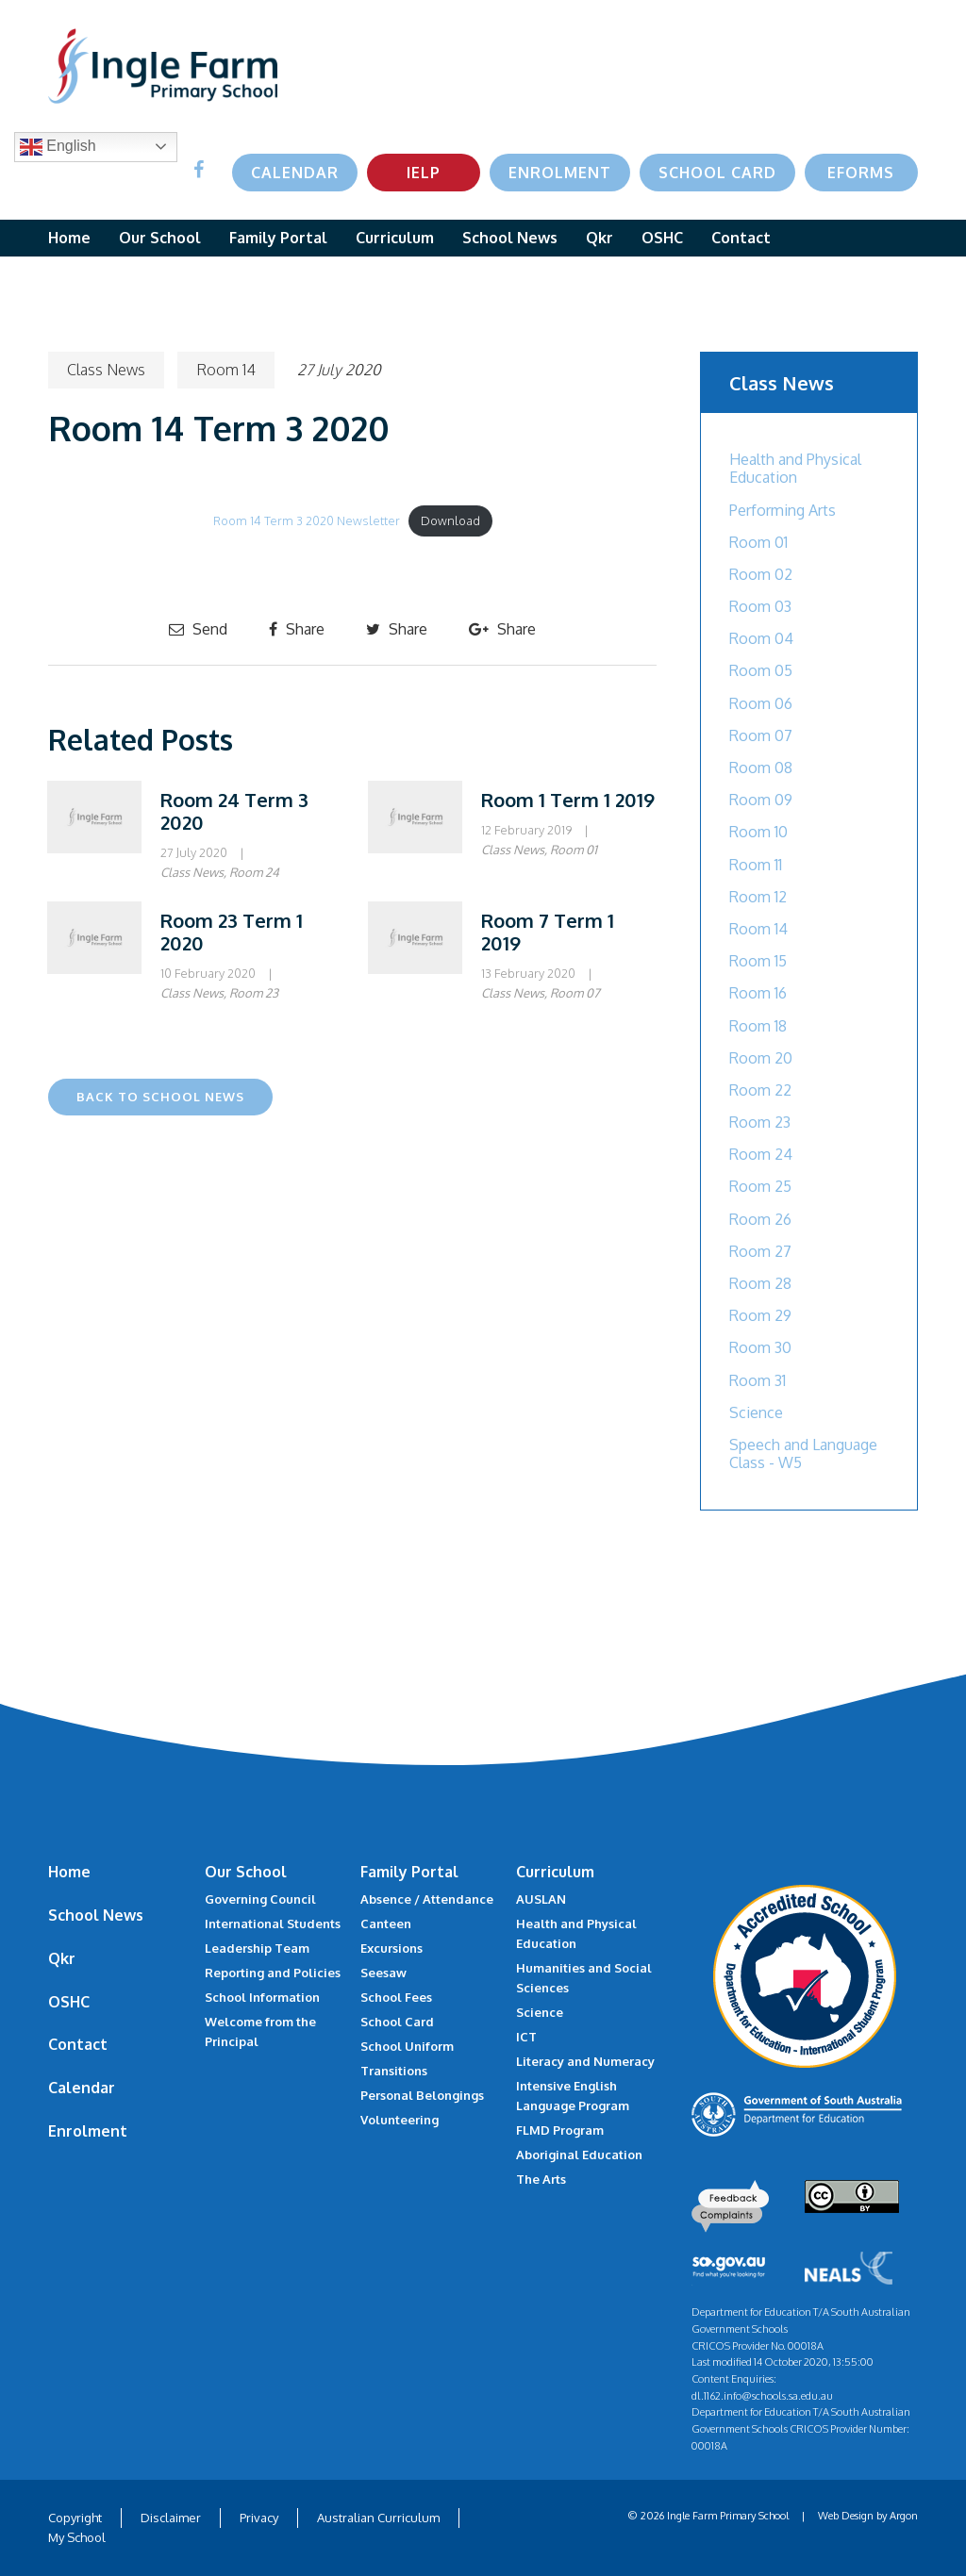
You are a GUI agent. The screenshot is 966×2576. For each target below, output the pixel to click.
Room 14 (226, 369)
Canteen (385, 1923)
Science (756, 1412)
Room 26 (760, 1219)
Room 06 (760, 703)
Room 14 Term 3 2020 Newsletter (306, 520)
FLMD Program (560, 2130)
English (58, 147)
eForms (860, 172)
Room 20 (760, 1058)
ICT (526, 2036)
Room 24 (254, 872)
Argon (904, 2515)
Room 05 (760, 670)
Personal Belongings (422, 2095)
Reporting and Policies (273, 1972)
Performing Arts (782, 510)
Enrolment (559, 172)
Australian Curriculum (378, 2517)
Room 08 (760, 767)
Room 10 (758, 831)
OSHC (662, 237)
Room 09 (760, 799)
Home (69, 237)
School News (510, 237)
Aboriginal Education (579, 2154)
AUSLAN (541, 1899)
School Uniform (407, 2046)
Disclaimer (171, 2517)
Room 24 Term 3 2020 (234, 810)
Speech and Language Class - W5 (803, 1453)
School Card (717, 172)
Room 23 (253, 992)
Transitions (393, 2070)
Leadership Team (257, 1948)
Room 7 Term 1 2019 (547, 931)
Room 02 (760, 574)
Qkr (599, 237)
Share (297, 628)
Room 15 (758, 960)
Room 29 (760, 1315)
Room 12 (758, 896)
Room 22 (760, 1090)
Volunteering (399, 2119)
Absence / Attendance (426, 1899)
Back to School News (160, 1096)
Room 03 (760, 606)
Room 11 (755, 864)
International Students (273, 1923)
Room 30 (760, 1347)
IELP (424, 172)
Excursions (391, 1948)
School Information (262, 1997)
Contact (741, 237)
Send (198, 628)
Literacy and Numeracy (585, 2061)
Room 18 (758, 1025)
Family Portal (278, 237)
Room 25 (760, 1186)
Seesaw (383, 1972)
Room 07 (575, 992)
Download (450, 520)
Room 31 (757, 1380)
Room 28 (760, 1283)
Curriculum (395, 237)
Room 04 (761, 638)
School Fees (396, 1997)
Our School (160, 237)
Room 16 (758, 992)
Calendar (295, 172)
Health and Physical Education (795, 468)
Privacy (259, 2517)
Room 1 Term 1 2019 (568, 799)
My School (77, 2537)
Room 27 (760, 1251)
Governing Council (260, 1899)
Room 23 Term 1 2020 (231, 931)
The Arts (541, 2179)
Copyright (75, 2517)
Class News (106, 369)
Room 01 (573, 849)
